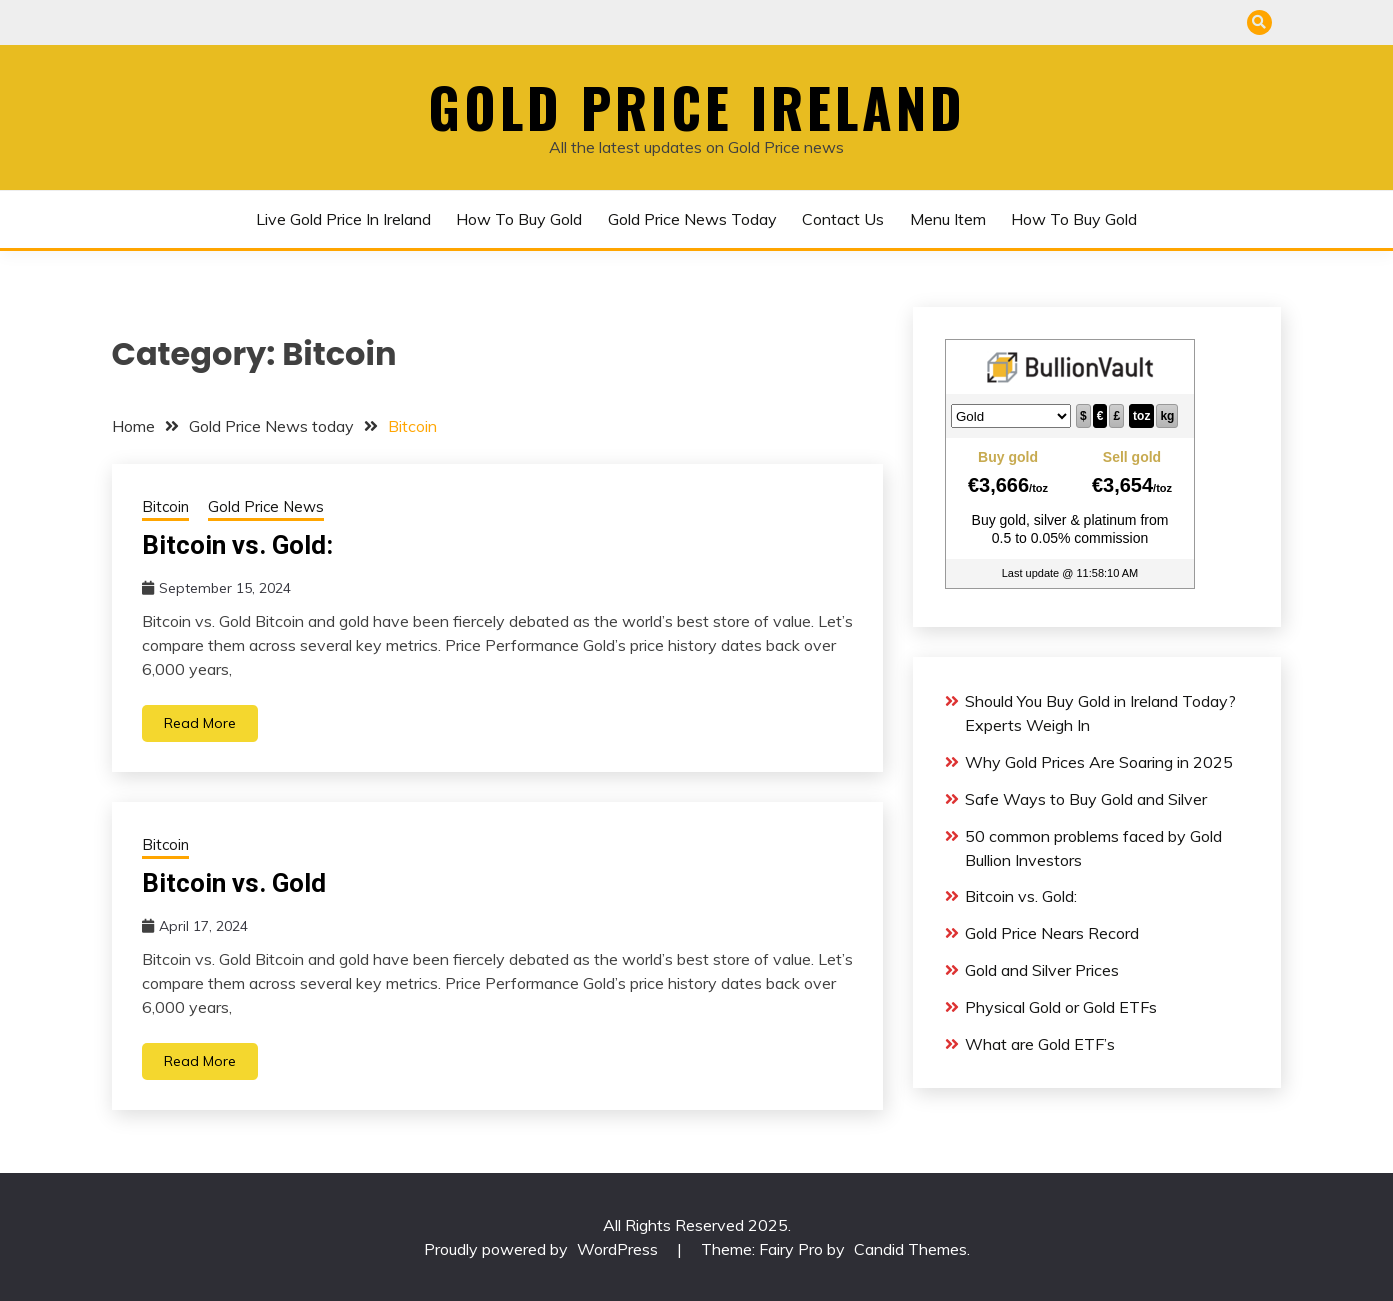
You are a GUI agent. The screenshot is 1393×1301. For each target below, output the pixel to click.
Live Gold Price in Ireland (343, 219)
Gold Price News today (692, 219)
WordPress (617, 1249)
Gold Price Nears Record (1052, 933)
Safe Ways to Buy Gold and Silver (1086, 799)
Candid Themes (910, 1249)
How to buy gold (519, 219)
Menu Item (948, 219)
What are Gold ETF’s (1040, 1044)
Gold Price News (266, 506)
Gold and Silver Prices (1042, 970)
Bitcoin (165, 506)
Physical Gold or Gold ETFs (1061, 1007)
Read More (200, 723)
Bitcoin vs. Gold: (237, 545)
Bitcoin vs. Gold (234, 883)
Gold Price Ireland (697, 107)
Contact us (843, 219)
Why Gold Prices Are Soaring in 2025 (1099, 762)
